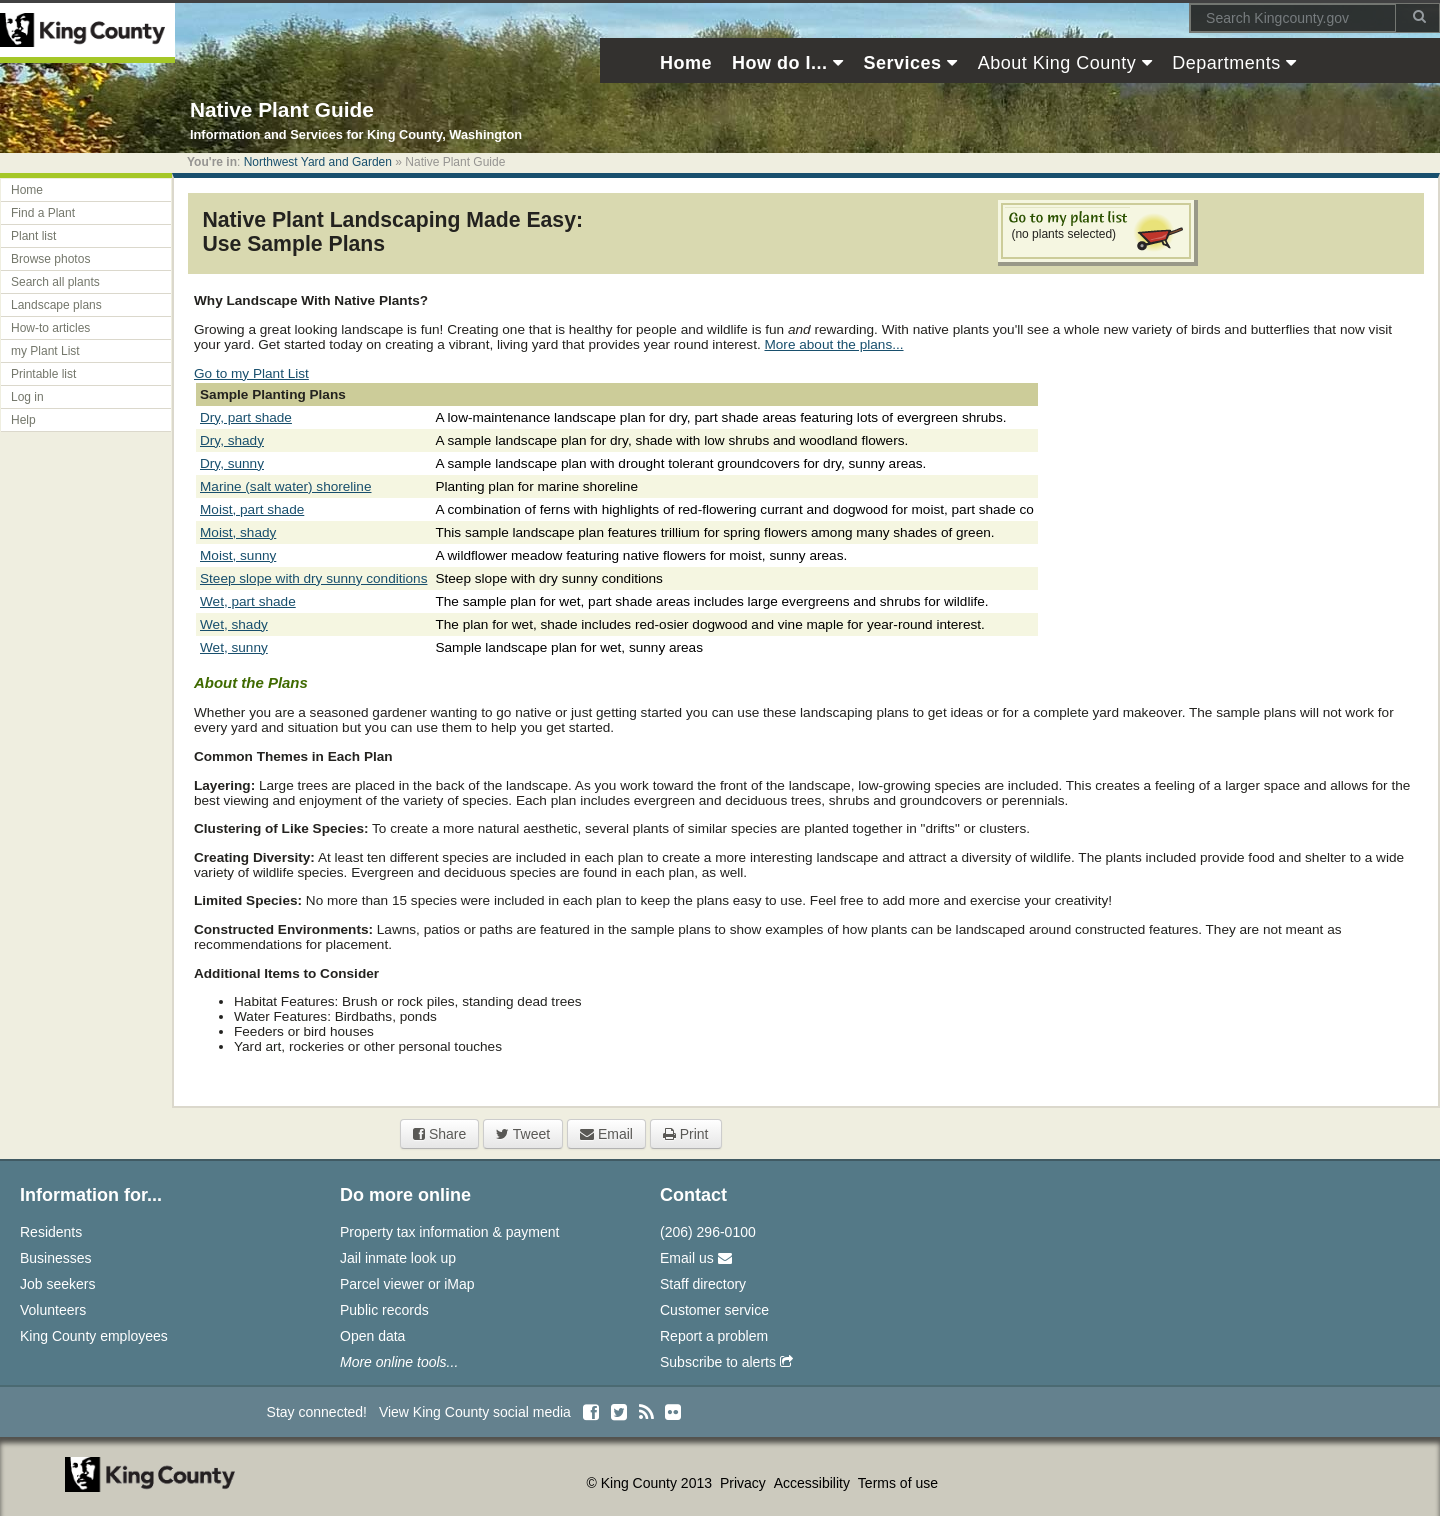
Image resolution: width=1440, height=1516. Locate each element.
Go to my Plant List (251, 373)
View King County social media (475, 1412)
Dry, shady (232, 440)
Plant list (33, 236)
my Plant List (45, 351)
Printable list (43, 374)
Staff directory (703, 1284)
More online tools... (399, 1362)
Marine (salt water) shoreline (286, 486)
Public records (384, 1310)
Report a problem (714, 1336)
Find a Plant (43, 213)
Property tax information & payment (449, 1232)
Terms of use (898, 1483)
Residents (51, 1232)
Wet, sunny (234, 647)
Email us (696, 1258)
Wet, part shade (248, 601)
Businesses (56, 1258)
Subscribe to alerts (726, 1362)
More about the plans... (833, 344)
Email (606, 1134)
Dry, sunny (232, 463)
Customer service (714, 1310)
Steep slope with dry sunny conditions (313, 578)
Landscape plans (56, 305)
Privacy (745, 1483)
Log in (27, 397)
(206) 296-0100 (708, 1232)
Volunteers (53, 1310)
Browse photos (50, 259)
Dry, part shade (246, 417)
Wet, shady (234, 624)
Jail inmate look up (398, 1258)
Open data (372, 1336)
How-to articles (50, 328)
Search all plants (55, 282)
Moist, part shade (252, 509)
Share (439, 1134)
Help (23, 420)
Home (27, 190)
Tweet (523, 1134)
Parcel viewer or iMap (407, 1284)
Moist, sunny (238, 555)
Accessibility (814, 1483)
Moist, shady (238, 532)
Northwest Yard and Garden (318, 162)
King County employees (94, 1336)
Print (686, 1134)
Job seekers (57, 1284)
